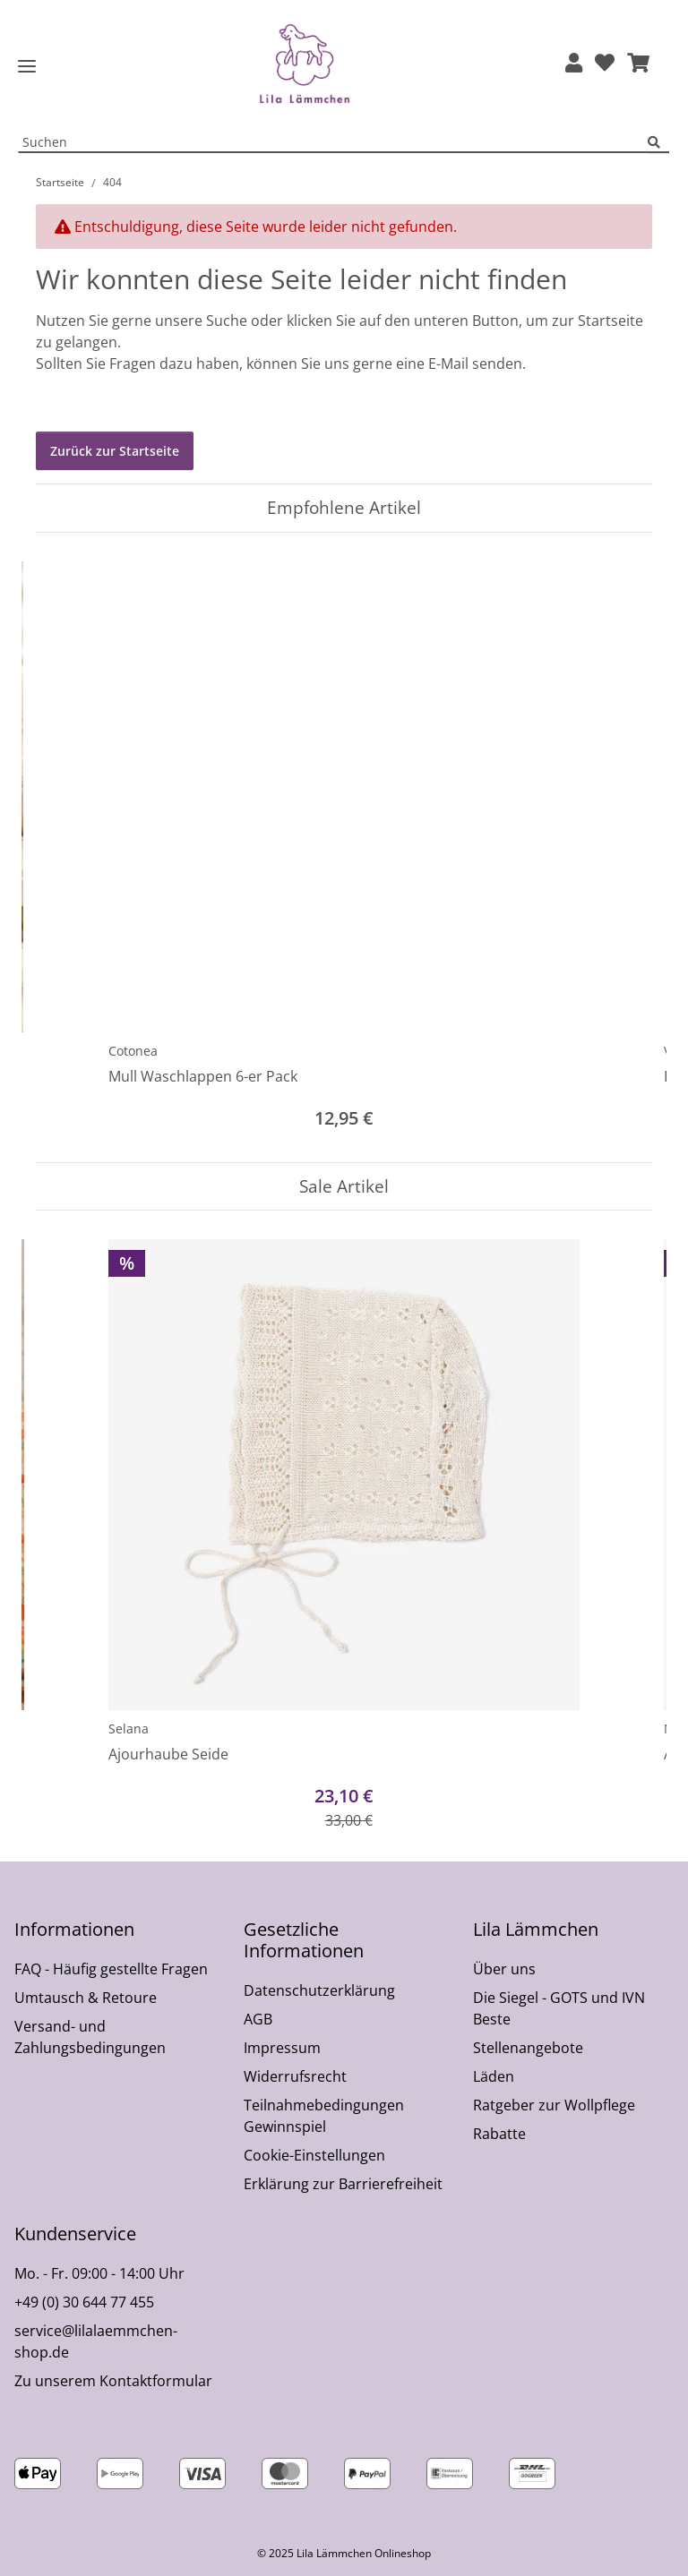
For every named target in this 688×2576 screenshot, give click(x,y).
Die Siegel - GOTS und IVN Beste (559, 2008)
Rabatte (499, 2134)
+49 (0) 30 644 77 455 (84, 2302)
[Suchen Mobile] (333, 143)
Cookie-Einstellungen (314, 2155)
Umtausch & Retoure (85, 1997)
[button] (574, 64)
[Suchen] (658, 143)
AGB (258, 2019)
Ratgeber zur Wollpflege (554, 2105)
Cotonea (133, 1050)
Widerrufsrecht (295, 2076)
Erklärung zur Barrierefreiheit (343, 2184)
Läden (493, 2076)
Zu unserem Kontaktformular (113, 2381)
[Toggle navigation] (27, 67)
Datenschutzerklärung (319, 1990)
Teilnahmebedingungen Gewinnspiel (324, 2115)
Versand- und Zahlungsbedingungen (90, 2037)
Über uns (504, 1969)
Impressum (282, 2048)
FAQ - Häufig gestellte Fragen (111, 1969)
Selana (128, 1728)
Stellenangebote (528, 2048)
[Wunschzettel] (605, 64)
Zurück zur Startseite (114, 450)
